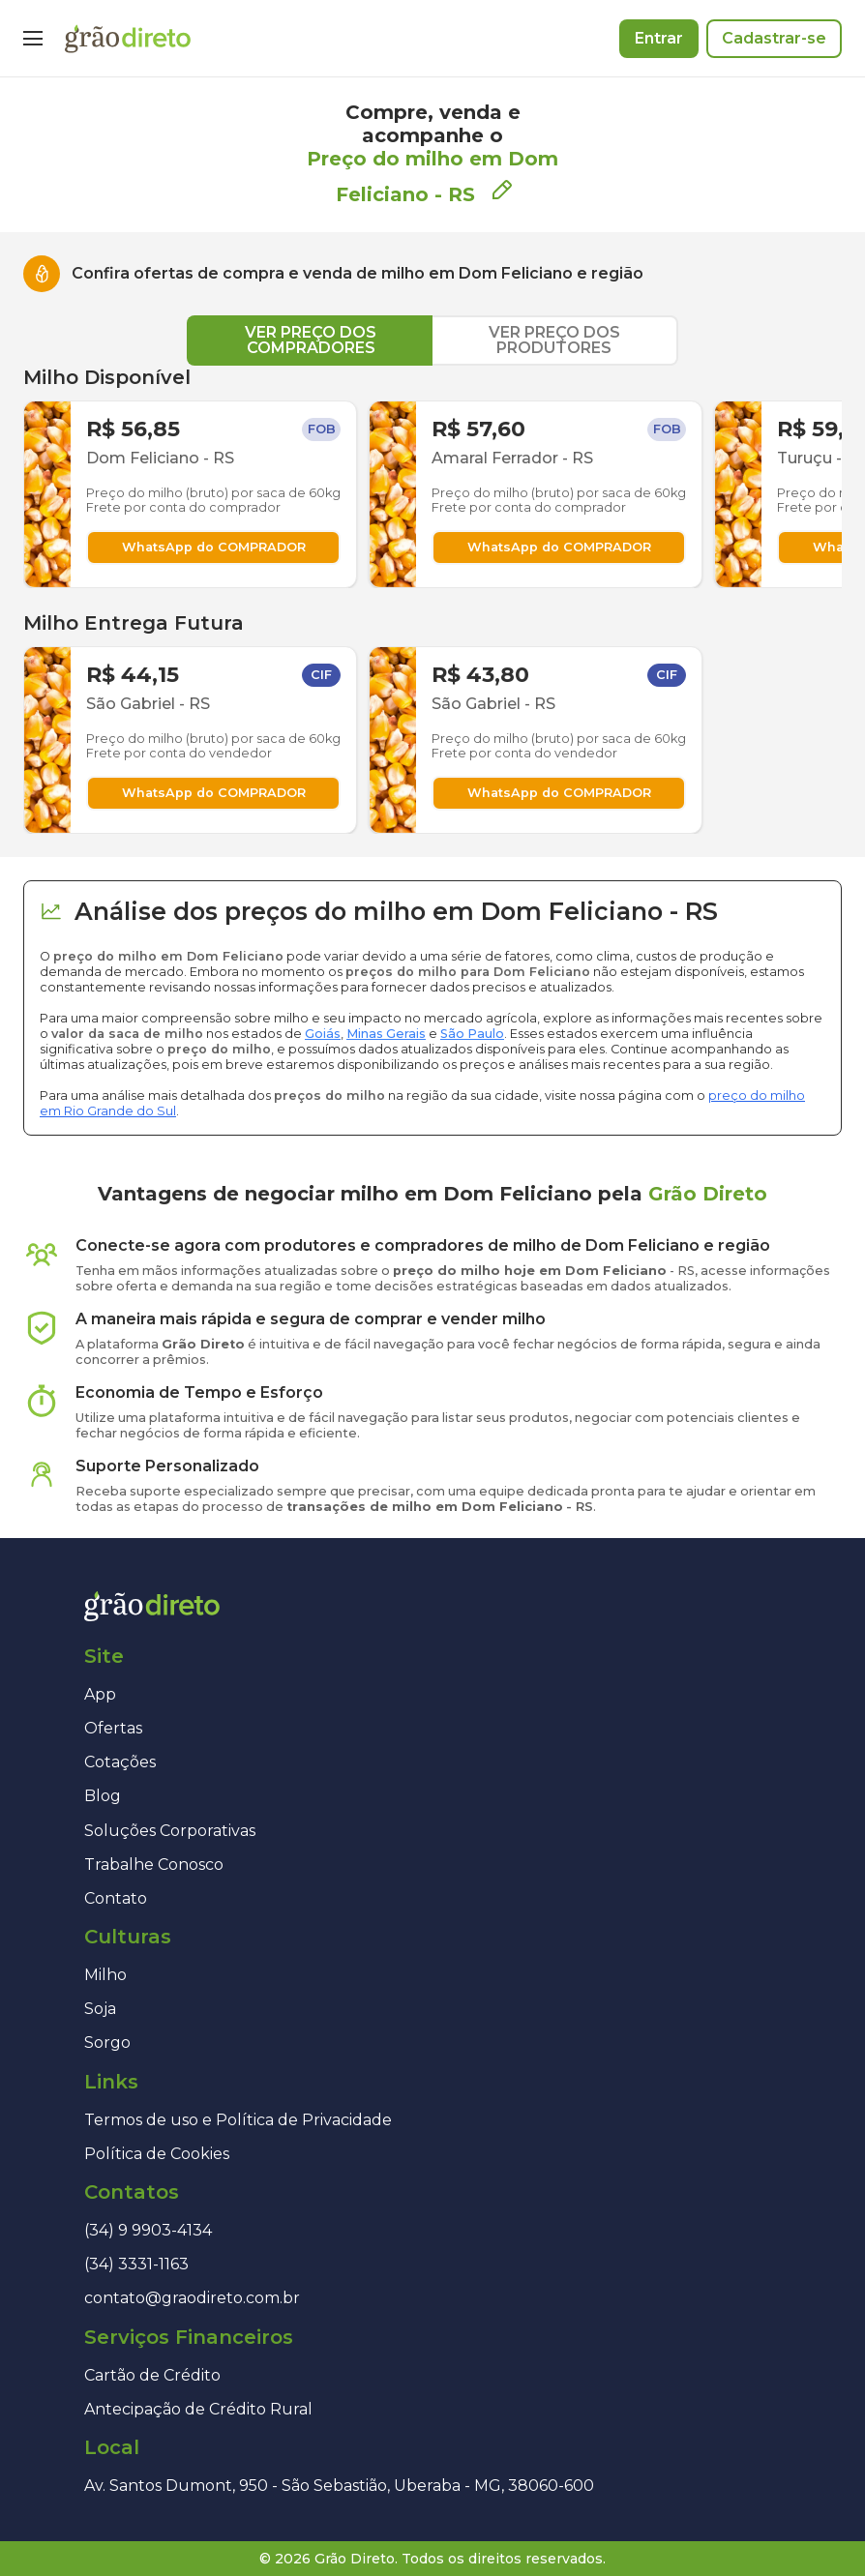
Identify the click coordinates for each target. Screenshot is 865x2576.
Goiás (323, 1033)
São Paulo (472, 1033)
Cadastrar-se (774, 38)
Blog (102, 1796)
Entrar (659, 38)
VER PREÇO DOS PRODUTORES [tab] (554, 340)
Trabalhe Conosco (154, 1864)
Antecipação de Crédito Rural (198, 2409)
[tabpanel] (432, 600)
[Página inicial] (127, 38)
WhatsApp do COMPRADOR (214, 547)
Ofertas (113, 1728)
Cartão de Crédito (152, 2375)
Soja (100, 2008)
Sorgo (107, 2042)
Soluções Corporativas (169, 1830)
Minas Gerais (386, 1033)
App (100, 1694)
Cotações (120, 1762)
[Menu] (33, 38)
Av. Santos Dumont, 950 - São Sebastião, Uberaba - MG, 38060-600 (339, 2485)
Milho (105, 1975)
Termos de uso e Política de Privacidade (238, 2120)
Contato (115, 1898)
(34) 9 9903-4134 (148, 2230)
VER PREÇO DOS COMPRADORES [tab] (310, 340)
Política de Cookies (156, 2154)
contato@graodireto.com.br (192, 2298)
